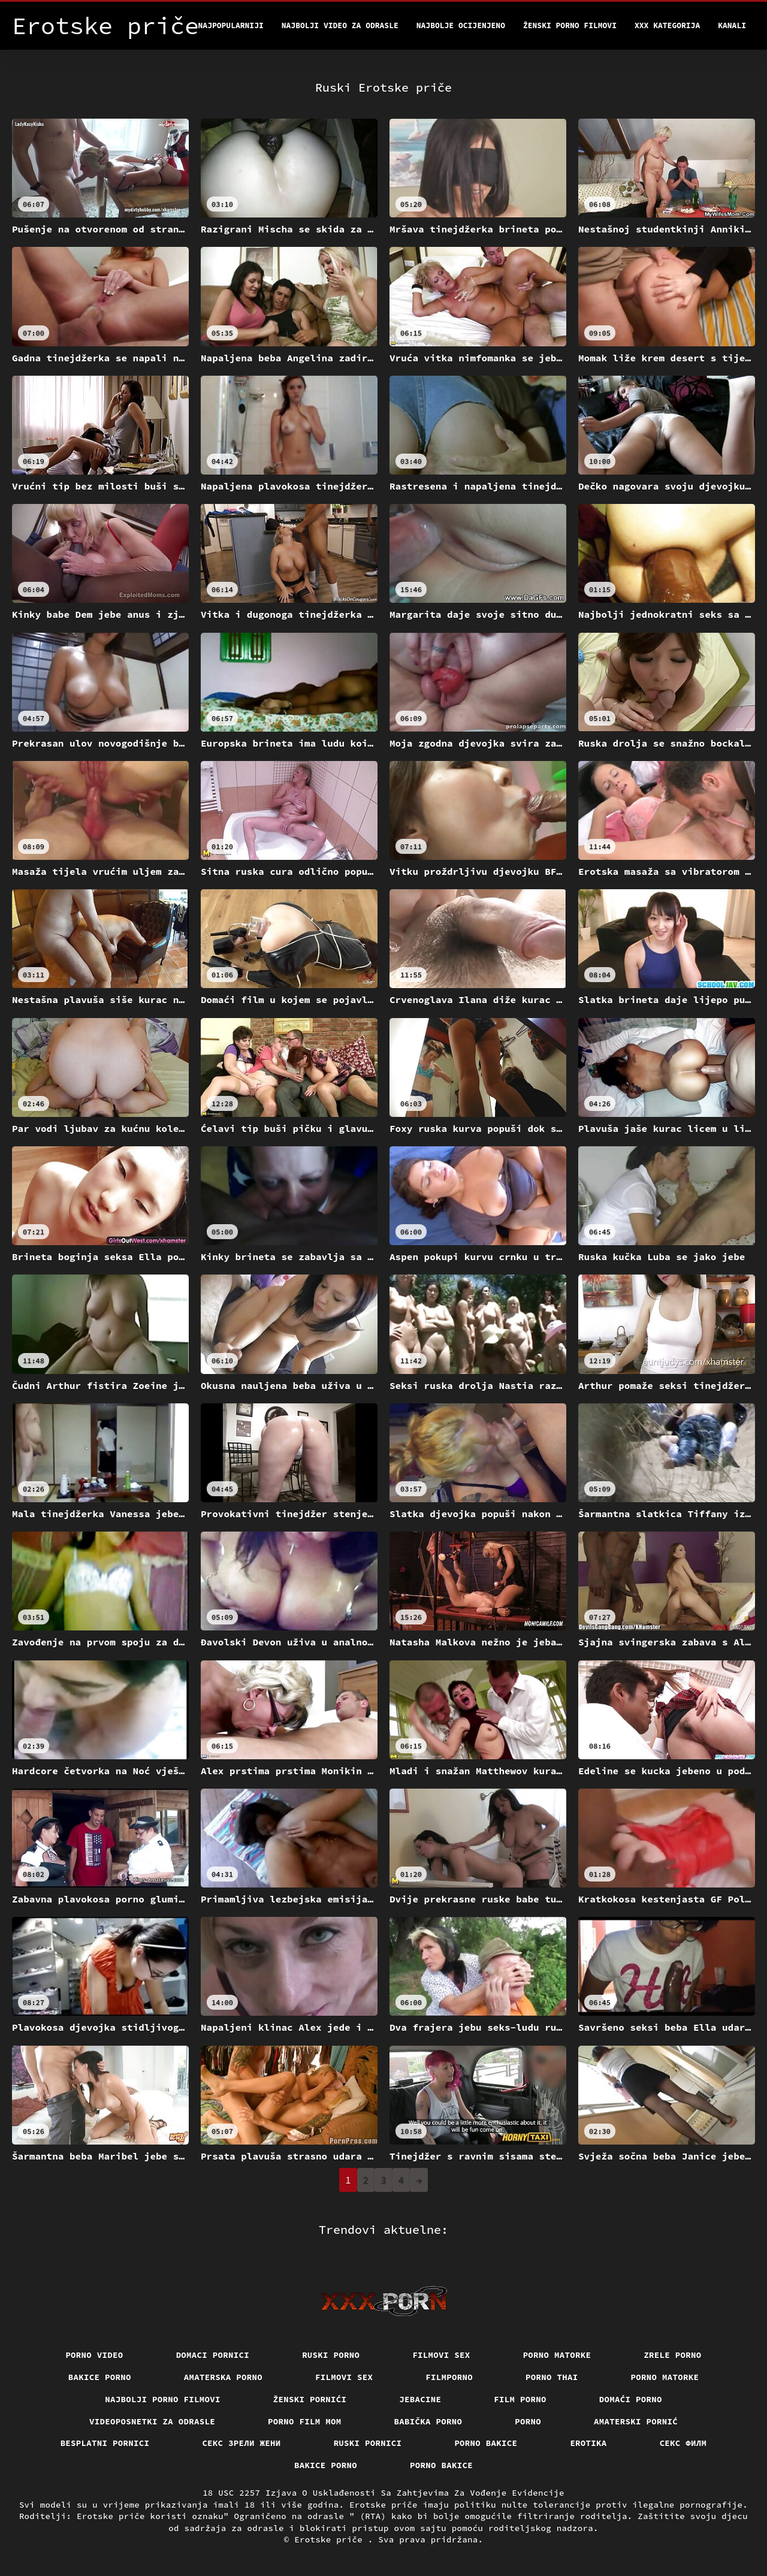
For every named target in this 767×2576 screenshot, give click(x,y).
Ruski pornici (368, 2443)
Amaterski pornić (636, 2421)
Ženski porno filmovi (570, 25)
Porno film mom (305, 2421)
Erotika (588, 2443)
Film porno (520, 2399)
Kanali (732, 25)
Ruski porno (331, 2354)
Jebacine (420, 2399)
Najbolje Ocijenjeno (460, 25)
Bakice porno (99, 2377)
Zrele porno (672, 2354)
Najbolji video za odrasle (340, 25)
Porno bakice (485, 2443)
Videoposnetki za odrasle (152, 2421)
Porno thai (552, 2377)
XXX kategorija (667, 25)
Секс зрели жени (241, 2443)
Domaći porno (630, 2399)
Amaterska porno (223, 2377)
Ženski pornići (310, 2399)
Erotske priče (331, 2539)
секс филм (683, 2443)
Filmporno (449, 2377)
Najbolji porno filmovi (163, 2399)
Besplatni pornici (105, 2443)
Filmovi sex (441, 2354)
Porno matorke (557, 2354)
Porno (528, 2421)
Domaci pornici (213, 2354)
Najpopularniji (231, 25)
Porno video (94, 2354)
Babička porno (428, 2421)
